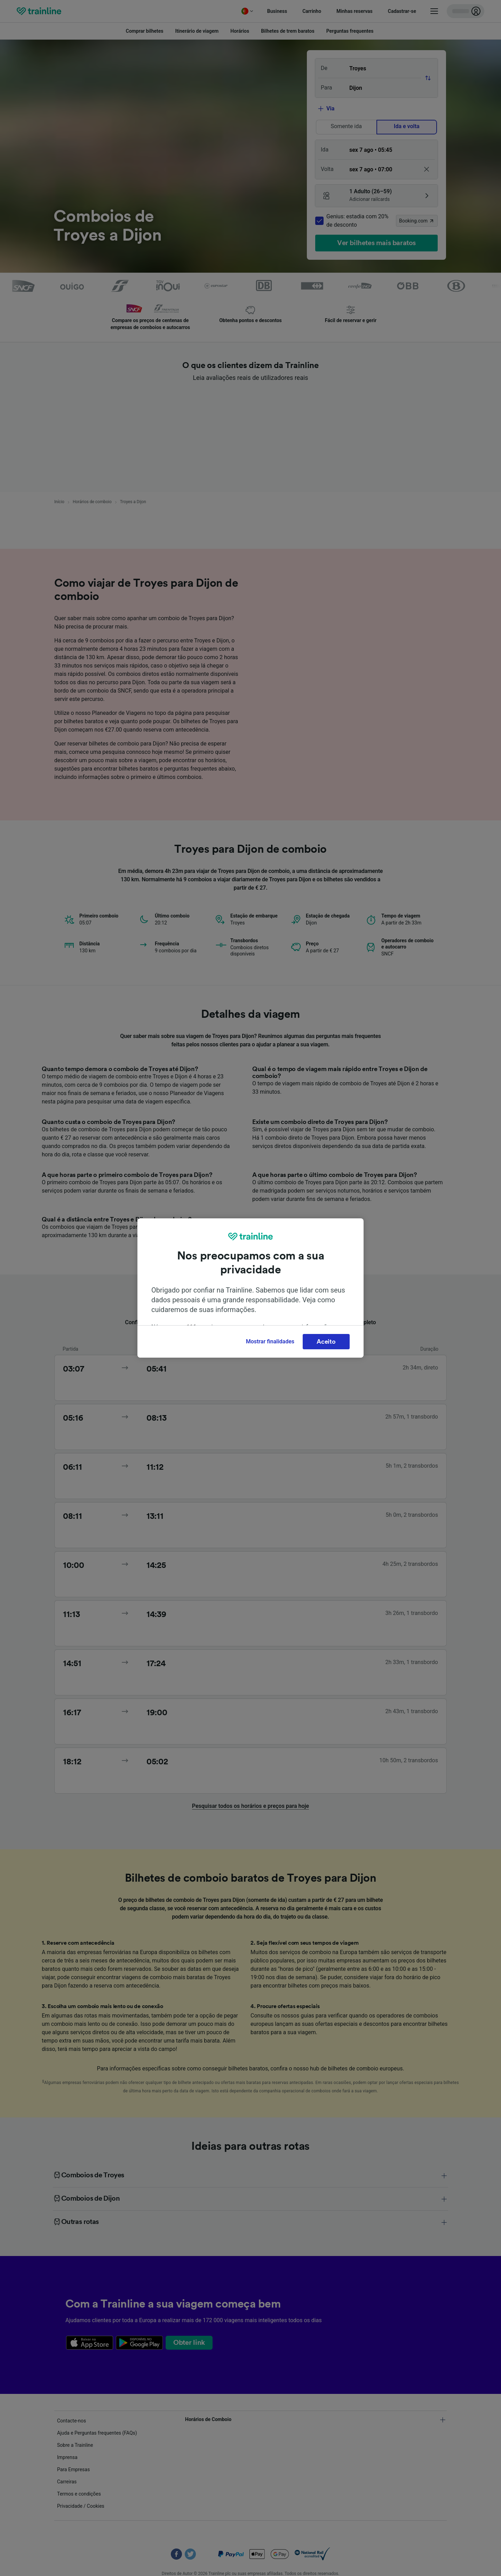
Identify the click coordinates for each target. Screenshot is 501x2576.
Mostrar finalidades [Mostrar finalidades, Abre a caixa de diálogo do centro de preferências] (270, 1341)
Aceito (326, 1341)
